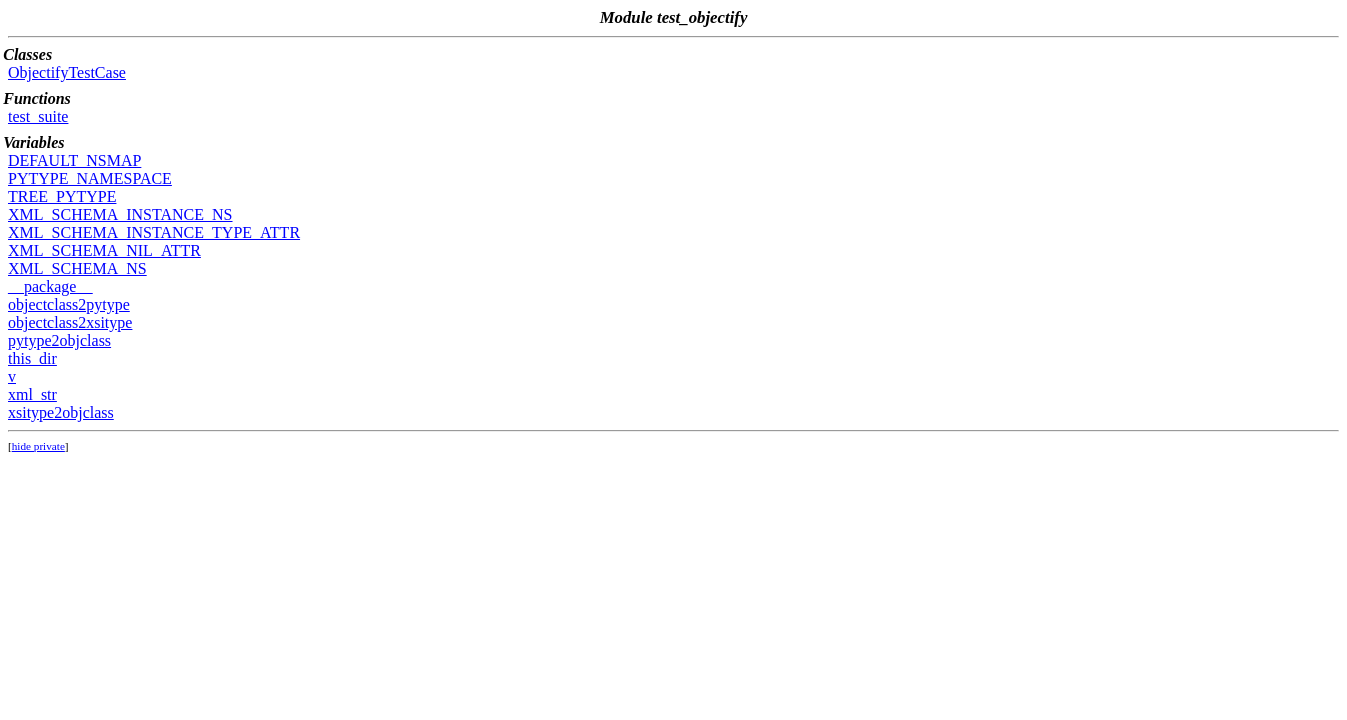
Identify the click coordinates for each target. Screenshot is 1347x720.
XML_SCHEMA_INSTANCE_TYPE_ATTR (154, 232)
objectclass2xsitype (70, 322)
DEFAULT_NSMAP (74, 160)
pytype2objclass (59, 340)
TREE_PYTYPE (62, 196)
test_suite (38, 116)
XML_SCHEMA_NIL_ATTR (104, 250)
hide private (38, 446)
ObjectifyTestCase (67, 72)
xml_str (32, 394)
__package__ (50, 286)
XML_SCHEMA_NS (77, 268)
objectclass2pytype (69, 304)
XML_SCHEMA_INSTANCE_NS (120, 214)
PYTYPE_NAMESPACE (90, 178)
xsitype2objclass (61, 412)
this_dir (32, 358)
